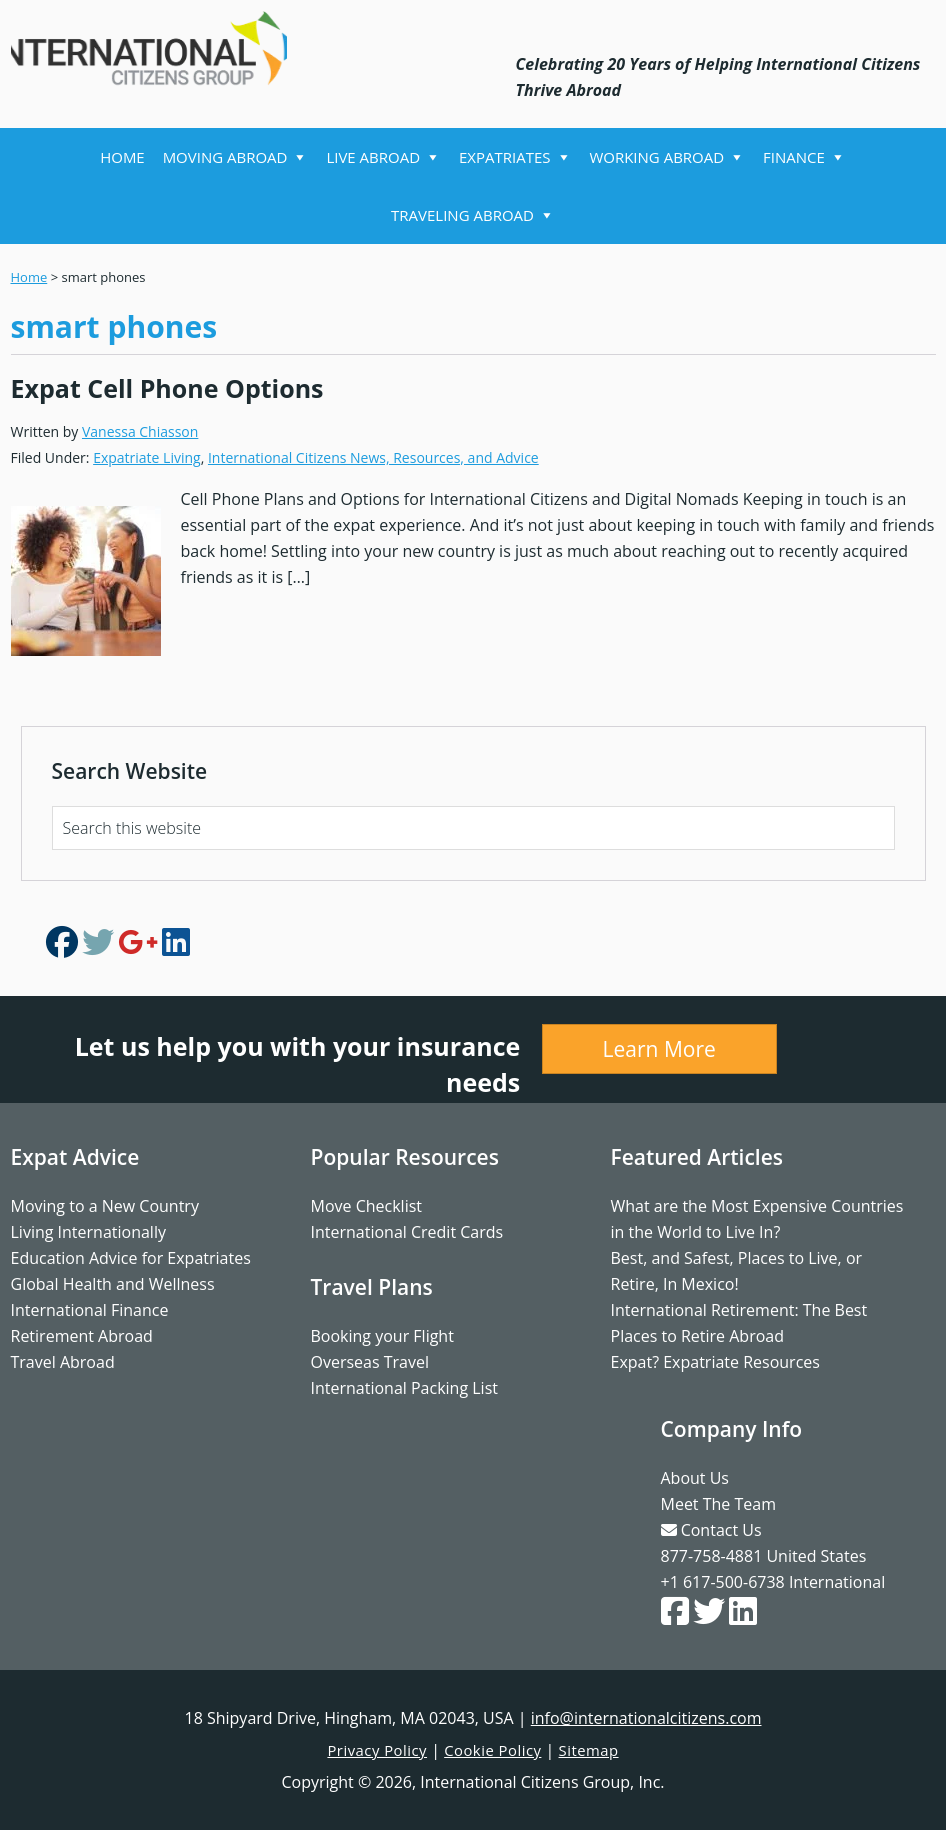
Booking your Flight (382, 1336)
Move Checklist (367, 1206)
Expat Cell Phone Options (167, 388)
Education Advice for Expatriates (131, 1258)
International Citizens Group (161, 48)
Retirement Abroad (82, 1336)
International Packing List (404, 1388)
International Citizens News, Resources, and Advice (373, 457)
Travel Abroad (63, 1362)
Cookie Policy (494, 1750)
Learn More (659, 1049)
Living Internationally (88, 1232)
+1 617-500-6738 (723, 1582)
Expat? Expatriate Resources (715, 1362)
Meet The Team (718, 1504)
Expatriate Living (147, 457)
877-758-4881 (712, 1556)
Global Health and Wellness (113, 1284)
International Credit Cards (407, 1232)
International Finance (90, 1310)
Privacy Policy (371, 1750)
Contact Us (711, 1530)
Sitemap (596, 1750)
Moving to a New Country (105, 1206)
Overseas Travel (370, 1362)
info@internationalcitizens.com (646, 1718)
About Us (695, 1478)
